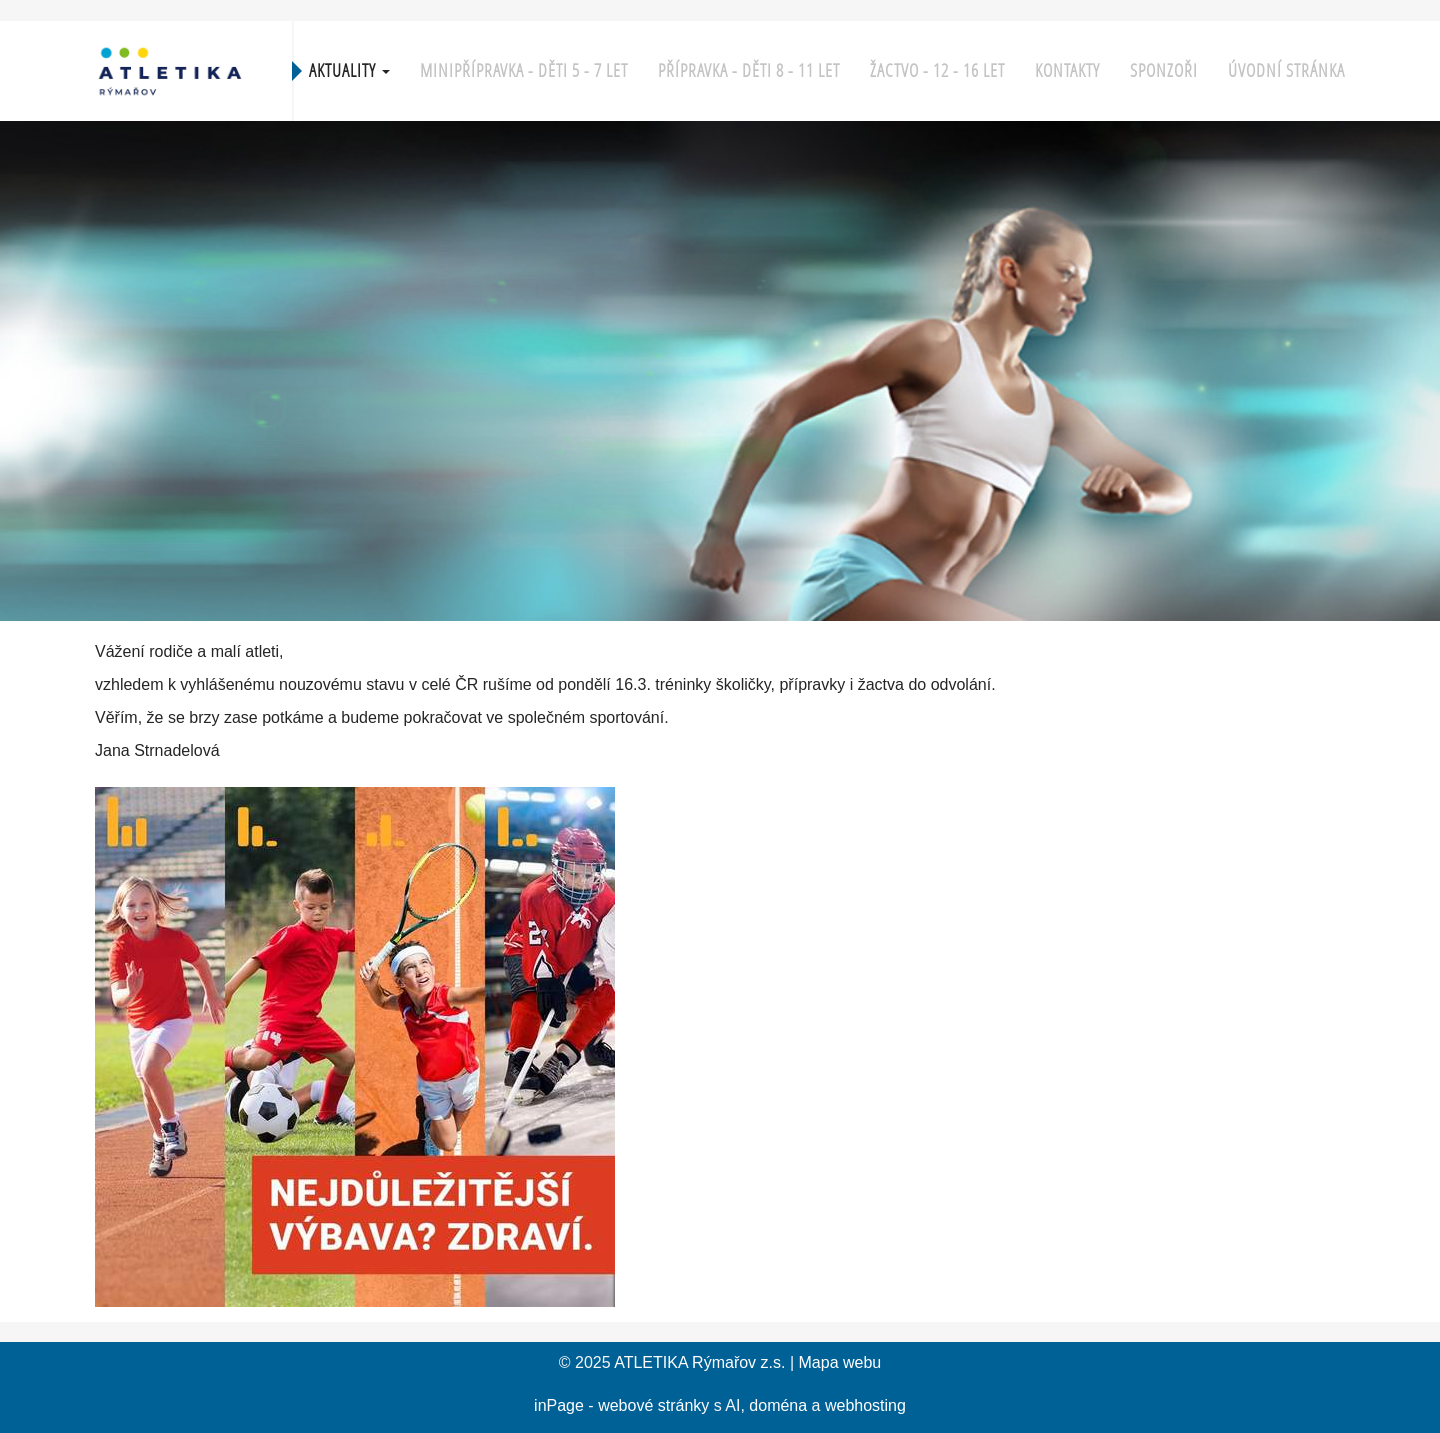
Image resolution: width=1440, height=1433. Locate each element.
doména (778, 1405)
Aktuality (349, 70)
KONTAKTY (1067, 70)
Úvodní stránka (1286, 70)
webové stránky (653, 1405)
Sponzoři (1164, 70)
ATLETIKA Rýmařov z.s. (699, 1362)
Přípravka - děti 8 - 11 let (749, 70)
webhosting (865, 1405)
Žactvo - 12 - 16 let (937, 70)
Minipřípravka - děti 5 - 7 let (524, 70)
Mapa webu (840, 1362)
